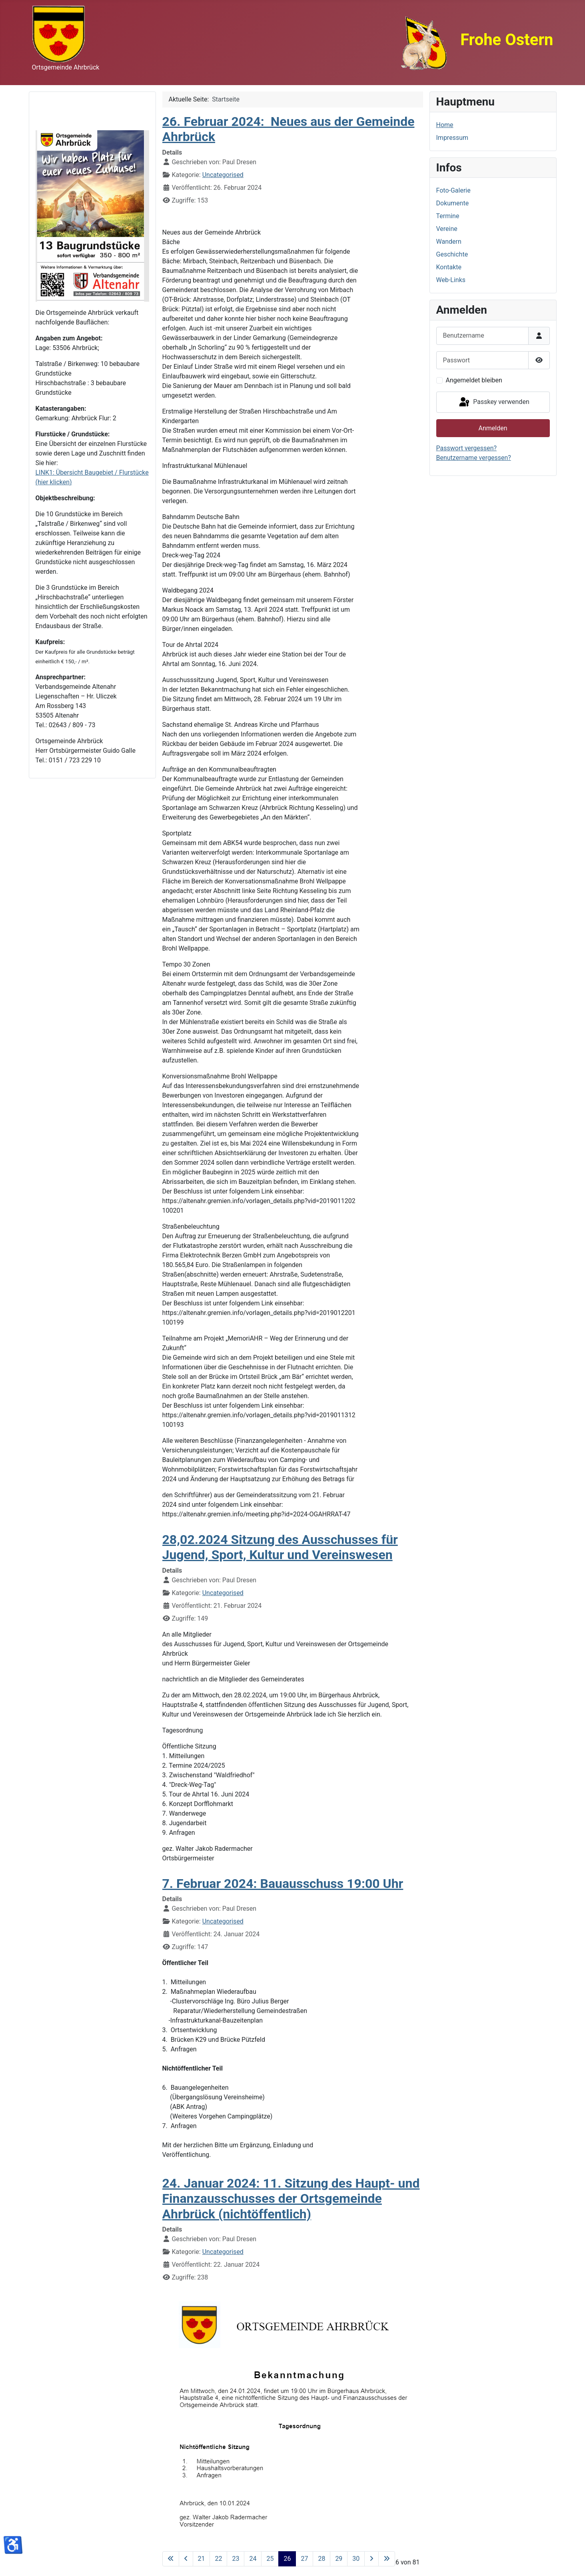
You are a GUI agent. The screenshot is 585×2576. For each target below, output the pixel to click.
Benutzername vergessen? (473, 457)
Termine (447, 216)
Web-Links (451, 280)
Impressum (452, 137)
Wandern (448, 241)
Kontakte (449, 267)
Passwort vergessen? (466, 448)
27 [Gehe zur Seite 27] (304, 2558)
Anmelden (492, 428)
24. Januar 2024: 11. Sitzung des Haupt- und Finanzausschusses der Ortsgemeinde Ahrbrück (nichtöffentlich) (291, 2199)
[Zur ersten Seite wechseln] (170, 2558)
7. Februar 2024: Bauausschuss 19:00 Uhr (282, 1883)
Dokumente (452, 203)
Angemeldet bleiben (474, 380)
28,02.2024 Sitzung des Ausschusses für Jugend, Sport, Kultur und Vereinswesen (280, 1547)
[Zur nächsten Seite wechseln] (371, 2558)
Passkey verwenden (493, 402)
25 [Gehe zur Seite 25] (270, 2558)
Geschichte (452, 254)
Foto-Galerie (453, 190)
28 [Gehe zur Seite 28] (321, 2558)
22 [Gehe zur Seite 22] (218, 2558)
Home (444, 125)
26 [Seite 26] (287, 2558)
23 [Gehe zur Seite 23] (235, 2558)
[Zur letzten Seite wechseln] (386, 2558)
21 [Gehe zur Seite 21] (201, 2558)
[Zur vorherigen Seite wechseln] (186, 2558)
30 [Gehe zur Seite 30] (355, 2558)
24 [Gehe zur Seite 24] (252, 2558)
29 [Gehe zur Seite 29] (338, 2558)
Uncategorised (223, 175)
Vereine (446, 229)
